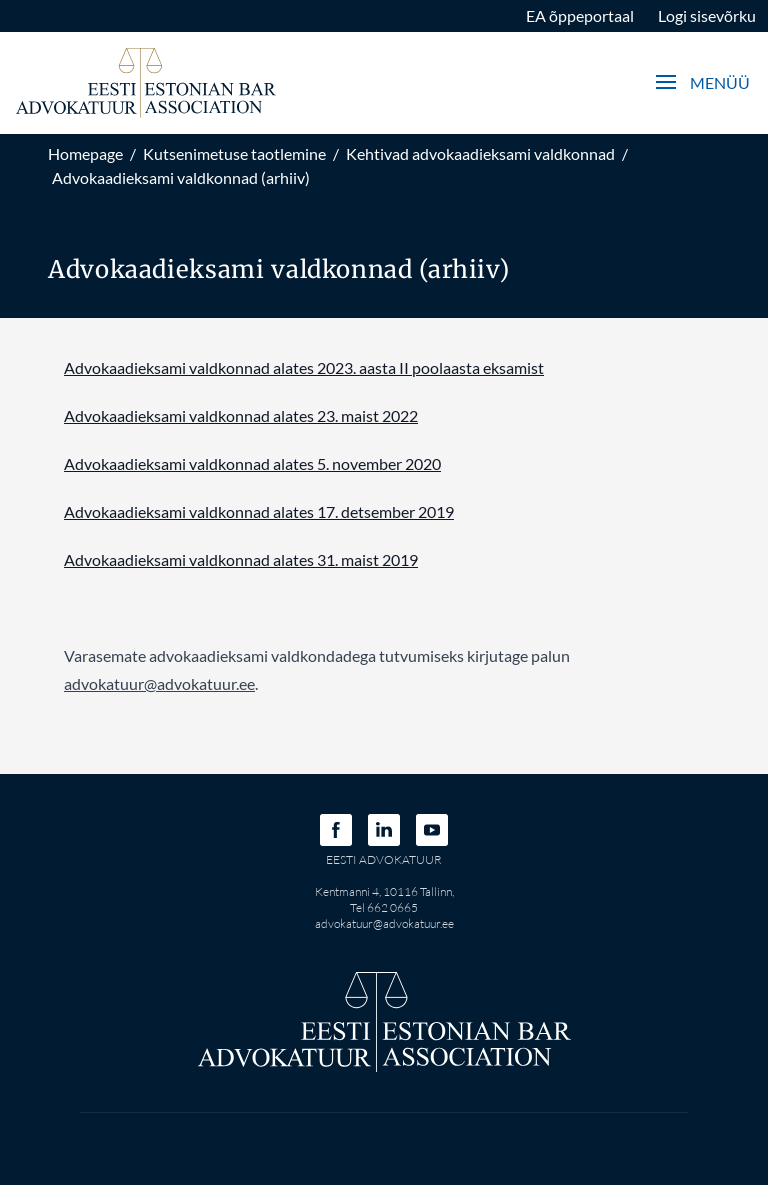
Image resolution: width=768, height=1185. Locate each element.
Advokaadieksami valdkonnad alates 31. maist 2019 (241, 559)
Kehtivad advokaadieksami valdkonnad (480, 153)
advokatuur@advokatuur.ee (384, 923)
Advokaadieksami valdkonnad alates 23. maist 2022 (241, 415)
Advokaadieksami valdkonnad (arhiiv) (181, 177)
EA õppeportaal (580, 15)
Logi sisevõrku (707, 15)
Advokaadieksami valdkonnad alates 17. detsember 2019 (259, 511)
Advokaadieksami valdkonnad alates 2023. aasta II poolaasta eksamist (304, 367)
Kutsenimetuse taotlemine (234, 153)
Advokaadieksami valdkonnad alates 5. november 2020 (252, 463)
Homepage (85, 153)
